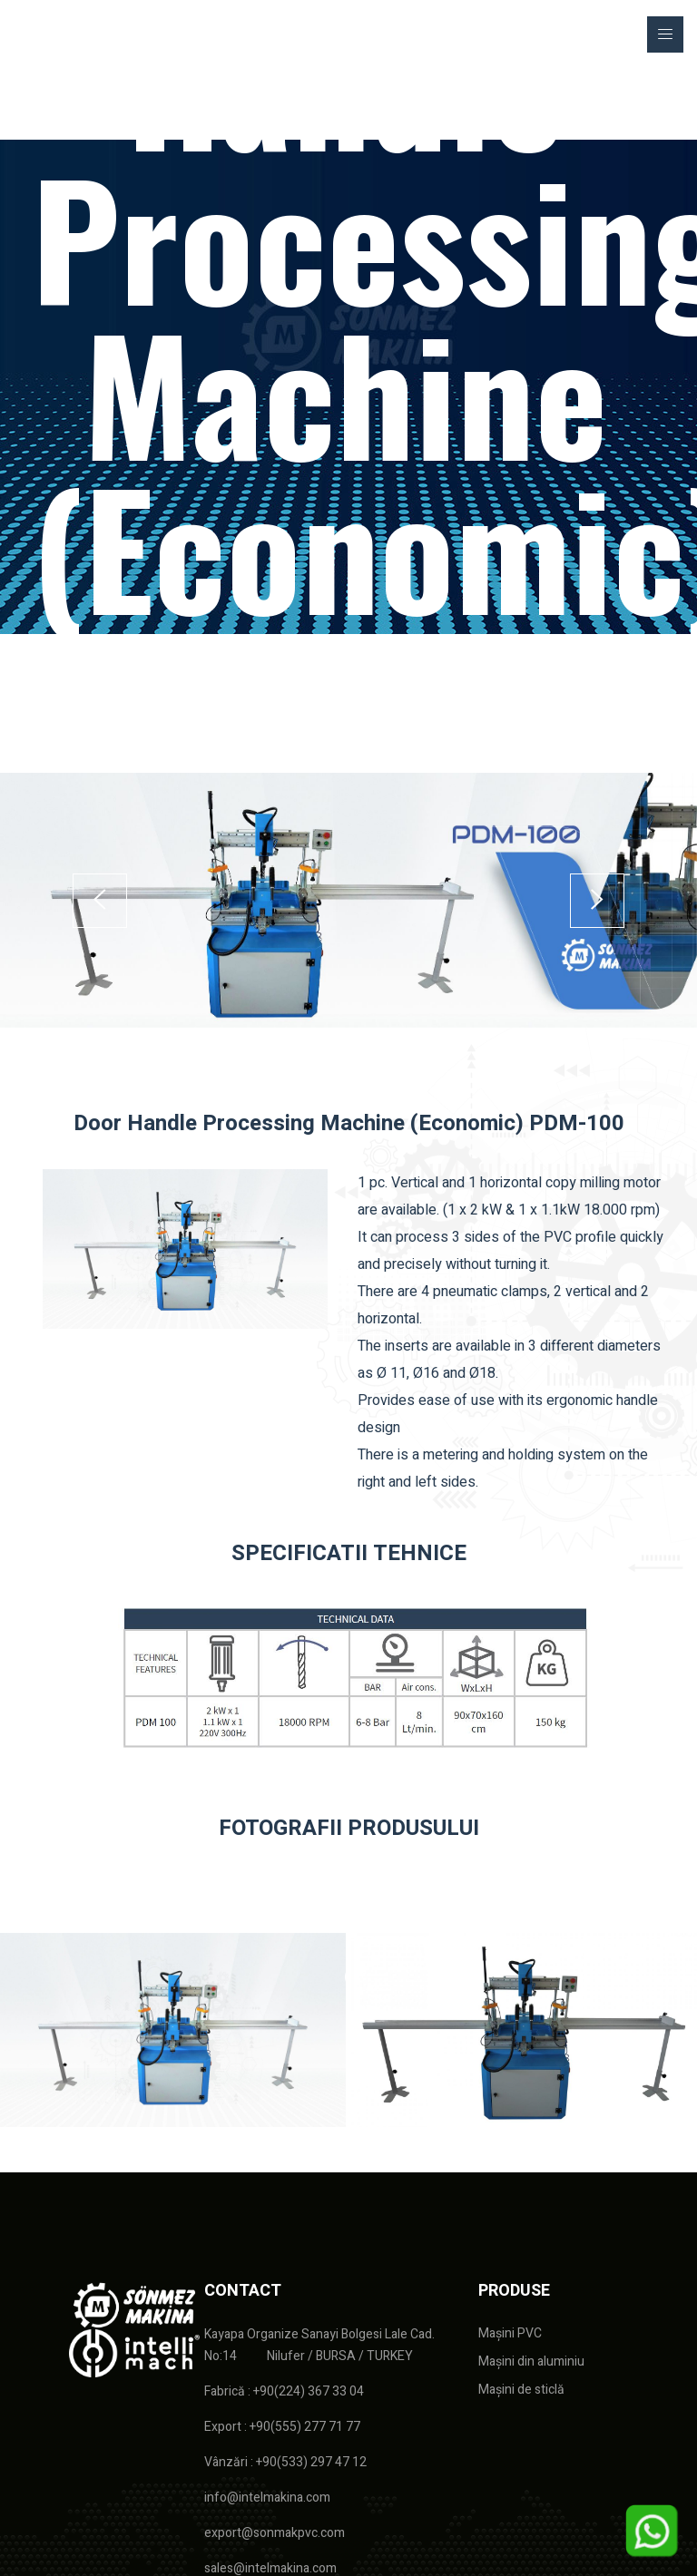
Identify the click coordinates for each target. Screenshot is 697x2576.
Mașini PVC (510, 2333)
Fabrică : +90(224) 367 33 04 (284, 2391)
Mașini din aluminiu (531, 2361)
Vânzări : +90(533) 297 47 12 (285, 2462)
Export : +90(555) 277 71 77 (282, 2426)
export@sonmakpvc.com (274, 2532)
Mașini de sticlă (521, 2389)
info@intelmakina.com (267, 2497)
